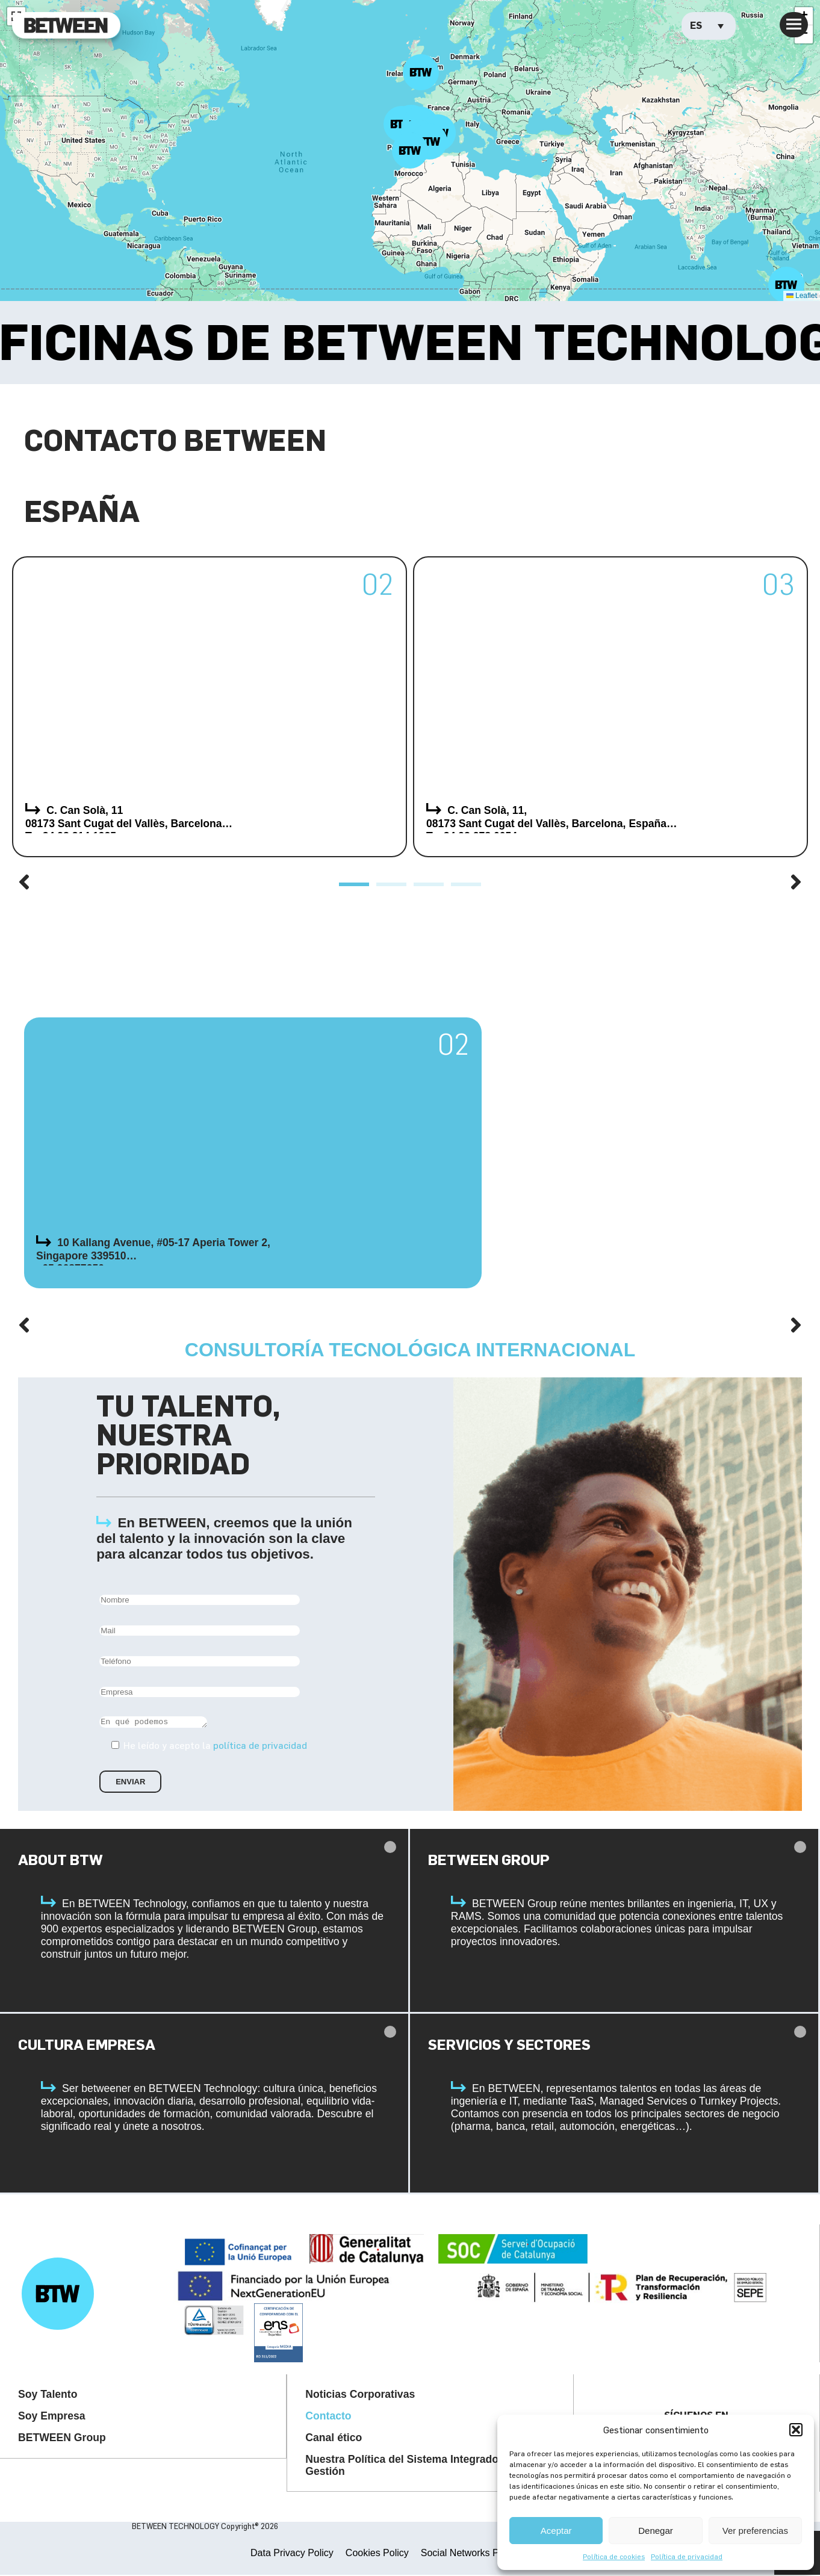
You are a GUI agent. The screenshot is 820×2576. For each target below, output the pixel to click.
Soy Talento (47, 2396)
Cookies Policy (377, 2554)
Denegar (655, 2530)
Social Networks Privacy (472, 2554)
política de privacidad (260, 1747)
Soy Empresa (51, 2418)
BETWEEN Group (62, 2439)
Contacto (328, 2418)
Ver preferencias (755, 2530)
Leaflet (801, 295)
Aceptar (556, 2530)
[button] (796, 2430)
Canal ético (333, 2439)
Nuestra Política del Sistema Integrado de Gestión (409, 2467)
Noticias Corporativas (360, 2396)
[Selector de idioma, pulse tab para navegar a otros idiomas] (709, 26)
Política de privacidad (686, 2556)
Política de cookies (614, 2556)
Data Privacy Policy (292, 2554)
